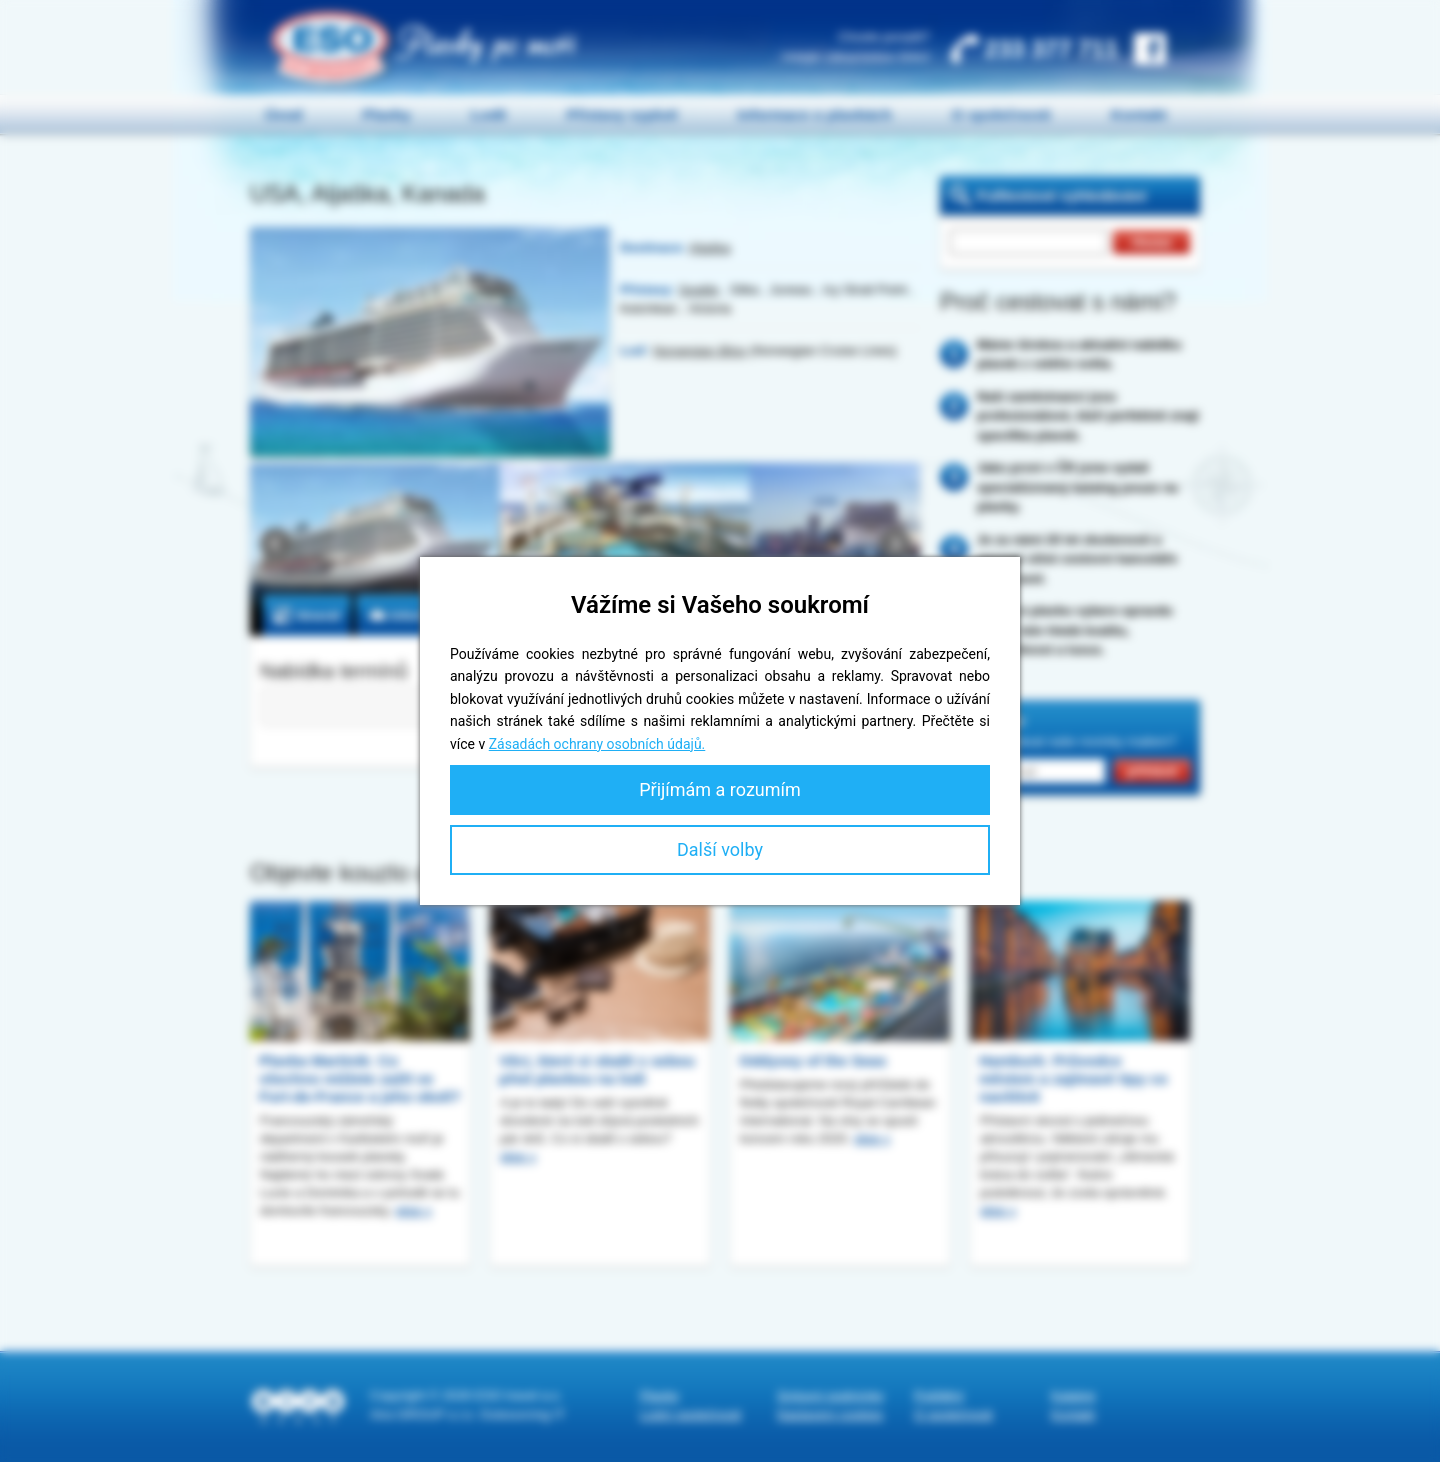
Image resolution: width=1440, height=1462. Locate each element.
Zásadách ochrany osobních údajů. (597, 744)
